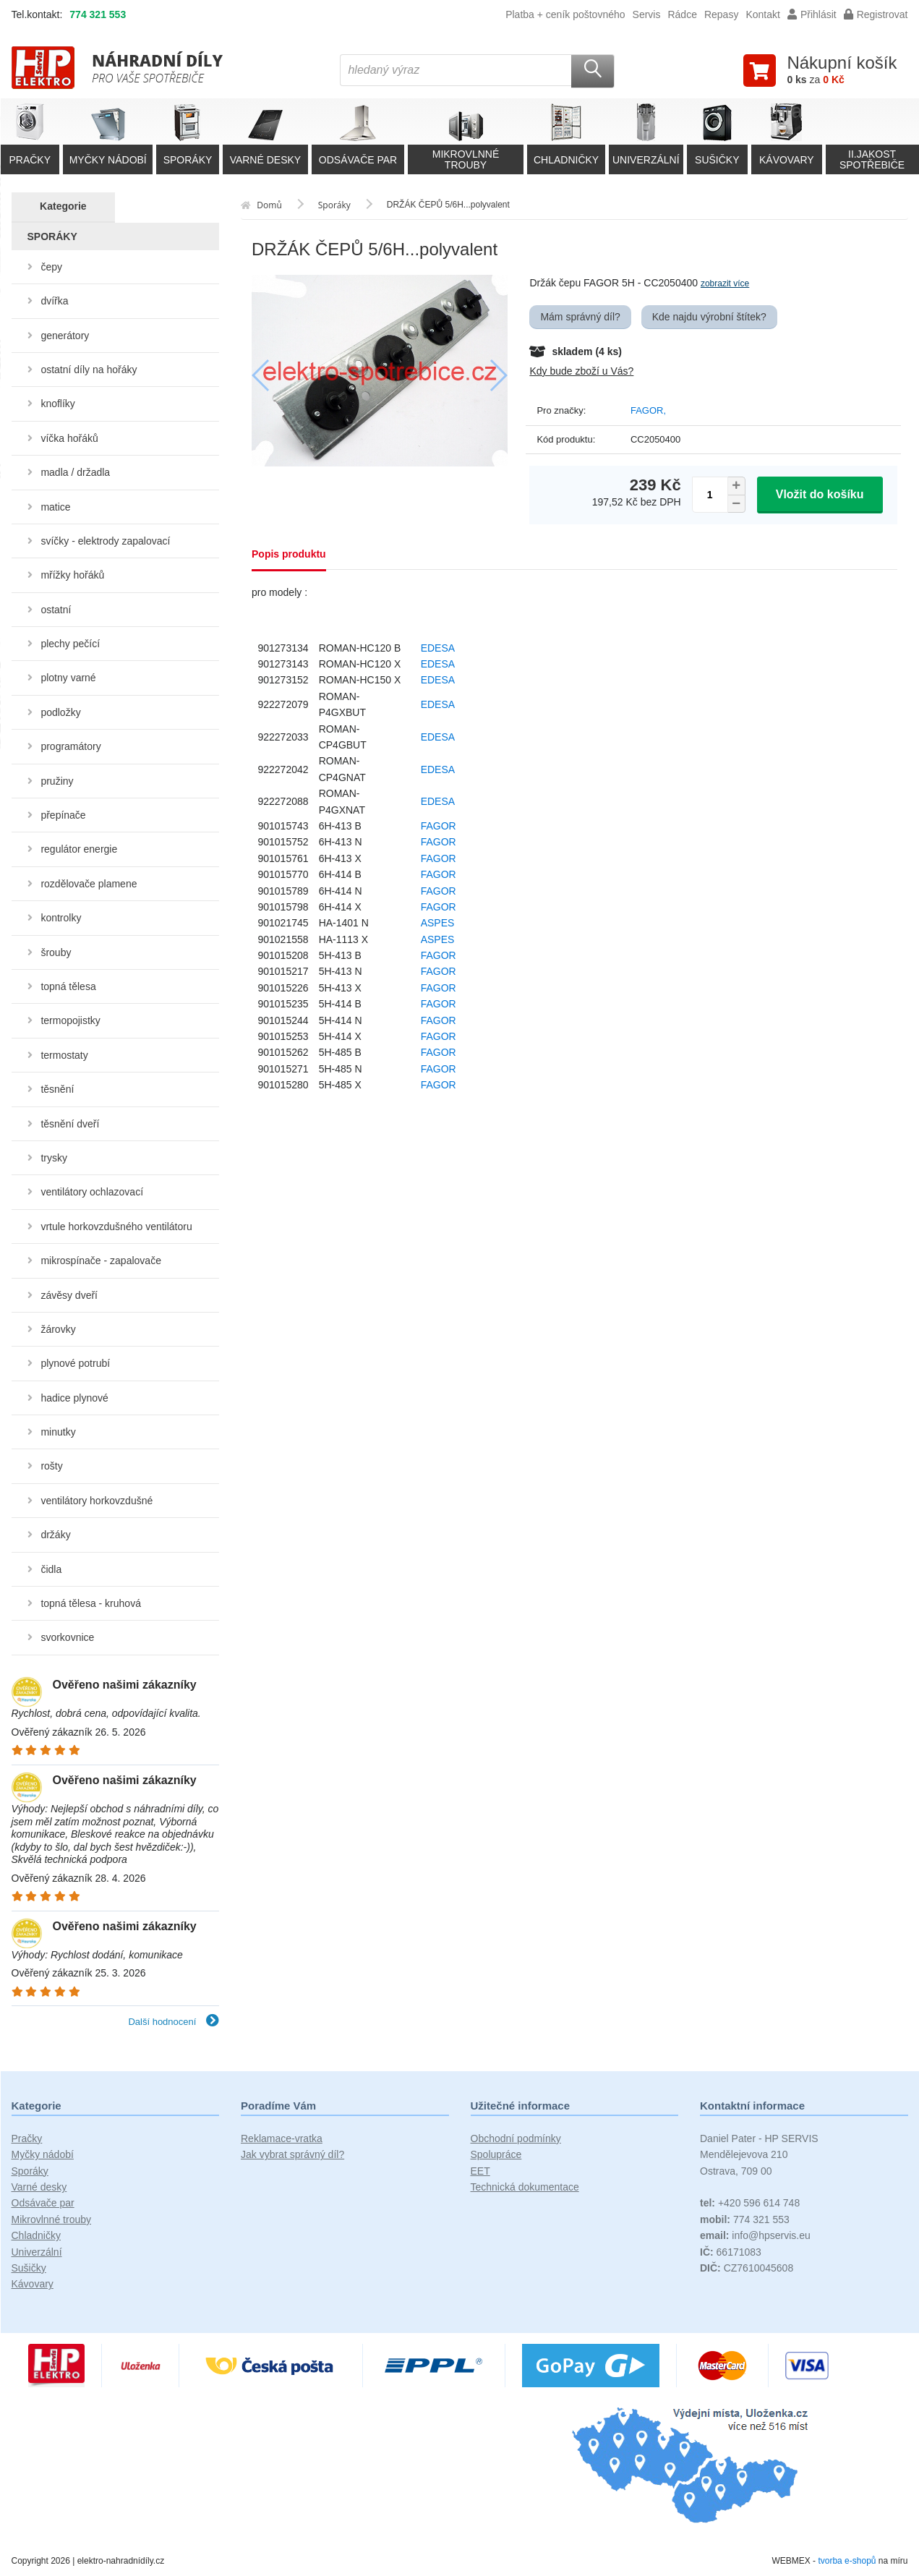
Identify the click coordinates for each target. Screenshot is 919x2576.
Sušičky (29, 2268)
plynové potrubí (75, 1363)
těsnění (57, 1089)
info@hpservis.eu (755, 2235)
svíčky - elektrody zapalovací (105, 541)
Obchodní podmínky (516, 2138)
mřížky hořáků (72, 575)
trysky (53, 1158)
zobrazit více (725, 283)
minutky (57, 1432)
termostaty (63, 1055)
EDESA (438, 648)
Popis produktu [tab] (289, 554)
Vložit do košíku (820, 494)
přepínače (62, 815)
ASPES (438, 923)
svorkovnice (67, 1637)
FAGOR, (648, 410)
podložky (60, 712)
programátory (70, 746)
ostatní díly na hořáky (88, 369)
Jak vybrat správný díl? (292, 2154)
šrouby (55, 952)
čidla (50, 1569)
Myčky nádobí (43, 2154)
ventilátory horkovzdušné (96, 1500)
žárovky (57, 1329)
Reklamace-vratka (281, 2138)
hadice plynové (74, 1398)
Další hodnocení (173, 2021)
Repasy (721, 14)
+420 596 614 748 (750, 2203)
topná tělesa (67, 986)
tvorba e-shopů (847, 2561)
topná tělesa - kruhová (90, 1603)
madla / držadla (75, 472)
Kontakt (762, 14)
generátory (64, 335)
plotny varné (67, 677)
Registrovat (876, 14)
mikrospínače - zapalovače (100, 1260)
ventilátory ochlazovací (91, 1192)
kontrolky (60, 918)
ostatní (55, 609)
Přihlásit (812, 14)
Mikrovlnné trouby (52, 2219)
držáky (55, 1534)
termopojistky (70, 1020)
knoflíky (57, 403)
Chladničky (36, 2235)
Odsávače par (43, 2203)
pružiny (56, 781)
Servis (647, 14)
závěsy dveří (69, 1295)
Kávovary (33, 2284)
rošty (51, 1466)
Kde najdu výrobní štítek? (709, 317)
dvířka (54, 301)
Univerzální (37, 2252)
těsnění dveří (69, 1124)
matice (55, 507)
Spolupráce (496, 2154)
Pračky (27, 2138)
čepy (51, 267)
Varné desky (39, 2187)
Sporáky (30, 2171)
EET (480, 2171)
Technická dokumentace (525, 2187)
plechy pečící (70, 643)
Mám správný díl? (580, 317)
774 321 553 (97, 14)
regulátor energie (78, 849)
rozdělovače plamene (88, 884)
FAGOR (438, 826)
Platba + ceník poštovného (565, 14)
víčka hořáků (69, 438)
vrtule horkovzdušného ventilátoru (116, 1226)
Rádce (681, 14)
